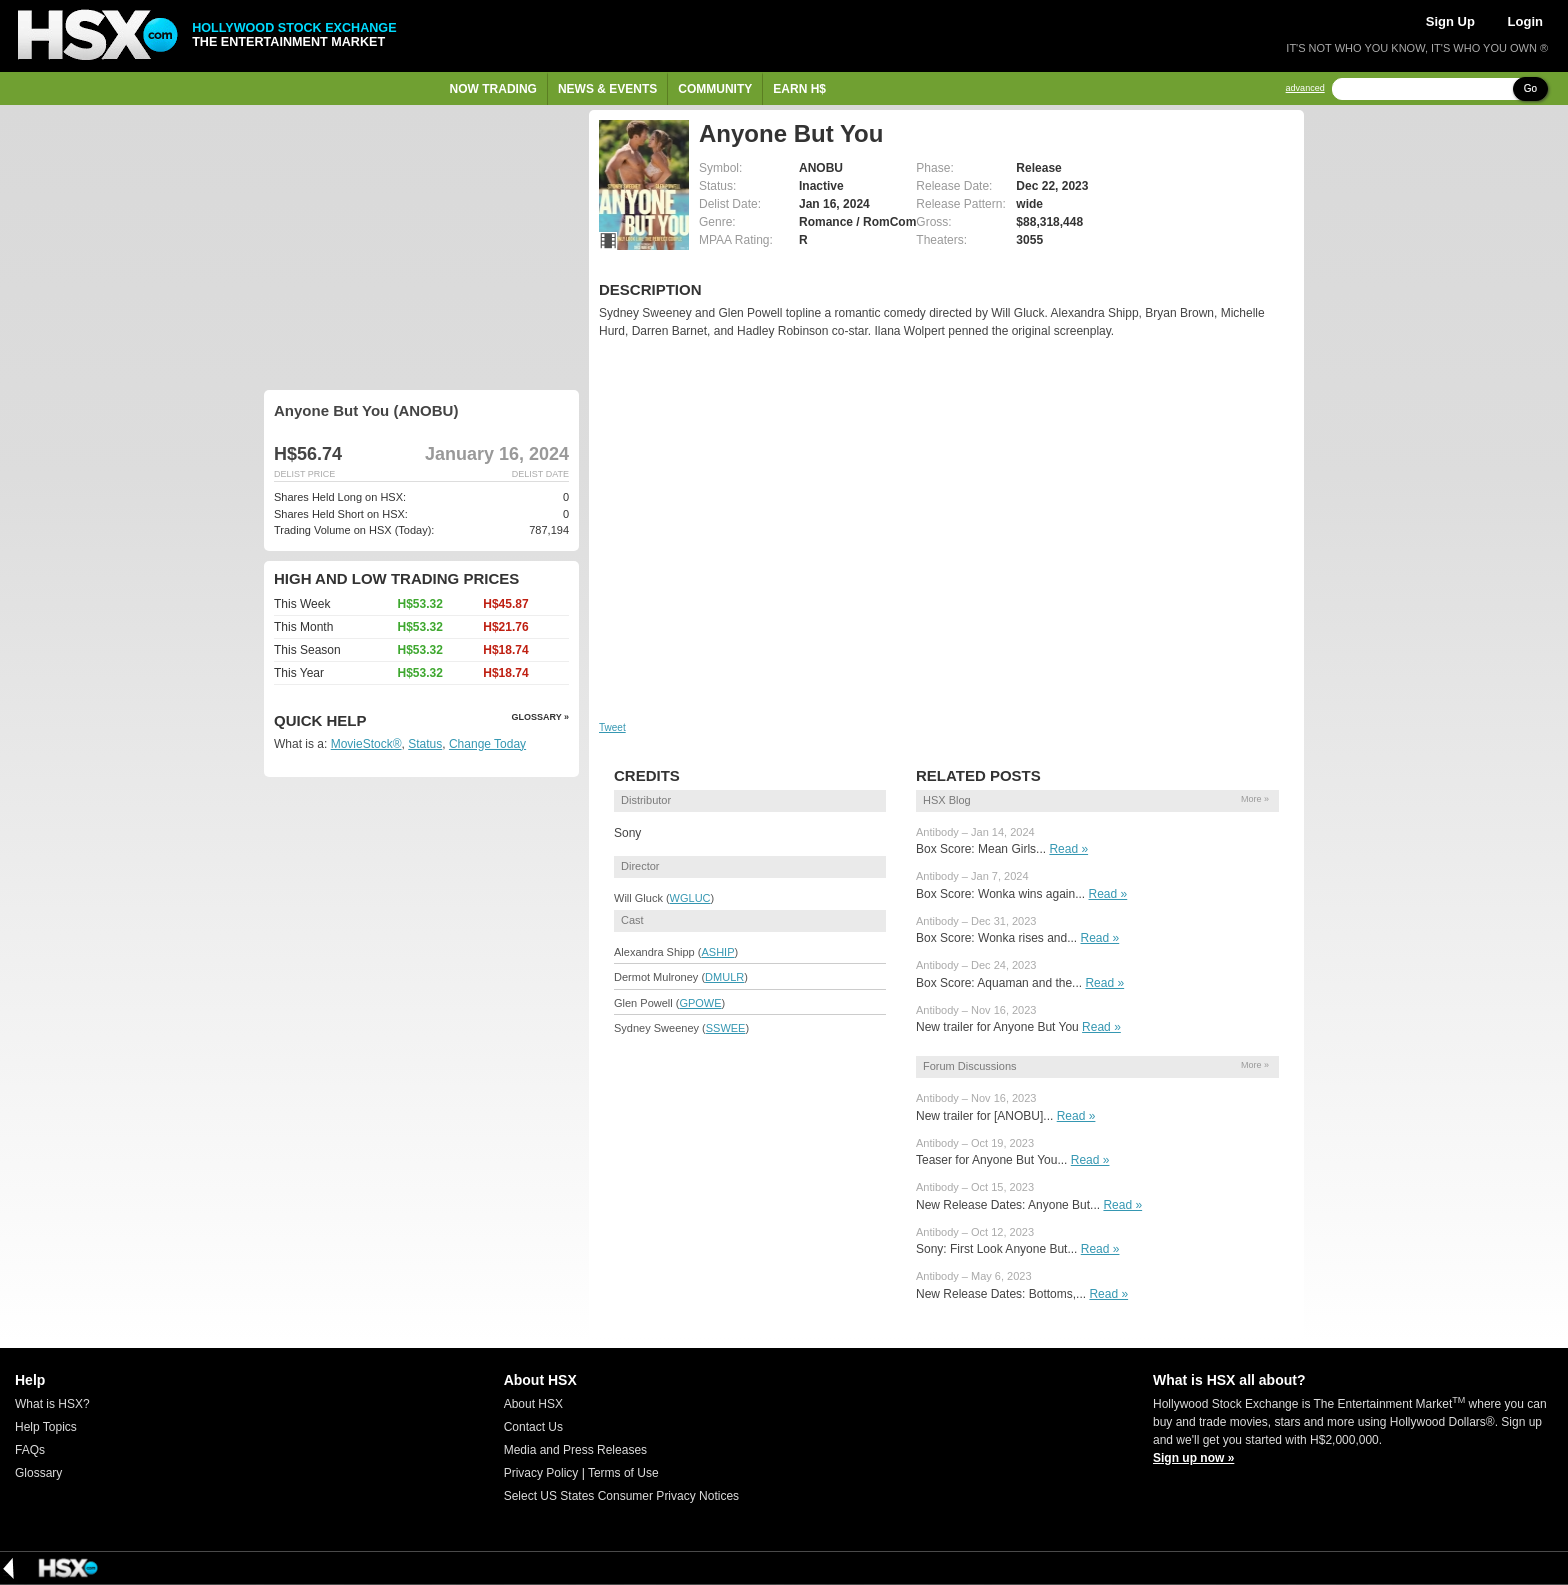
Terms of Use (623, 1473)
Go (1530, 88)
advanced (1305, 88)
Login (1525, 21)
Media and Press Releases (575, 1450)
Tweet (612, 727)
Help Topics (46, 1427)
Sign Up (1450, 21)
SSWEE (726, 1028)
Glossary (38, 1473)
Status (425, 744)
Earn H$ (799, 89)
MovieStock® (366, 744)
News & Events (607, 89)
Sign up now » (1193, 1458)
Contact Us (533, 1427)
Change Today (487, 744)
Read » (1068, 849)
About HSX (533, 1404)
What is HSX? (52, 1404)
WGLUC (690, 898)
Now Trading (493, 89)
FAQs (30, 1450)
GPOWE (700, 1003)
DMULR (724, 977)
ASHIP (717, 952)
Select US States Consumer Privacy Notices (621, 1496)
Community (715, 89)
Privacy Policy (541, 1473)
